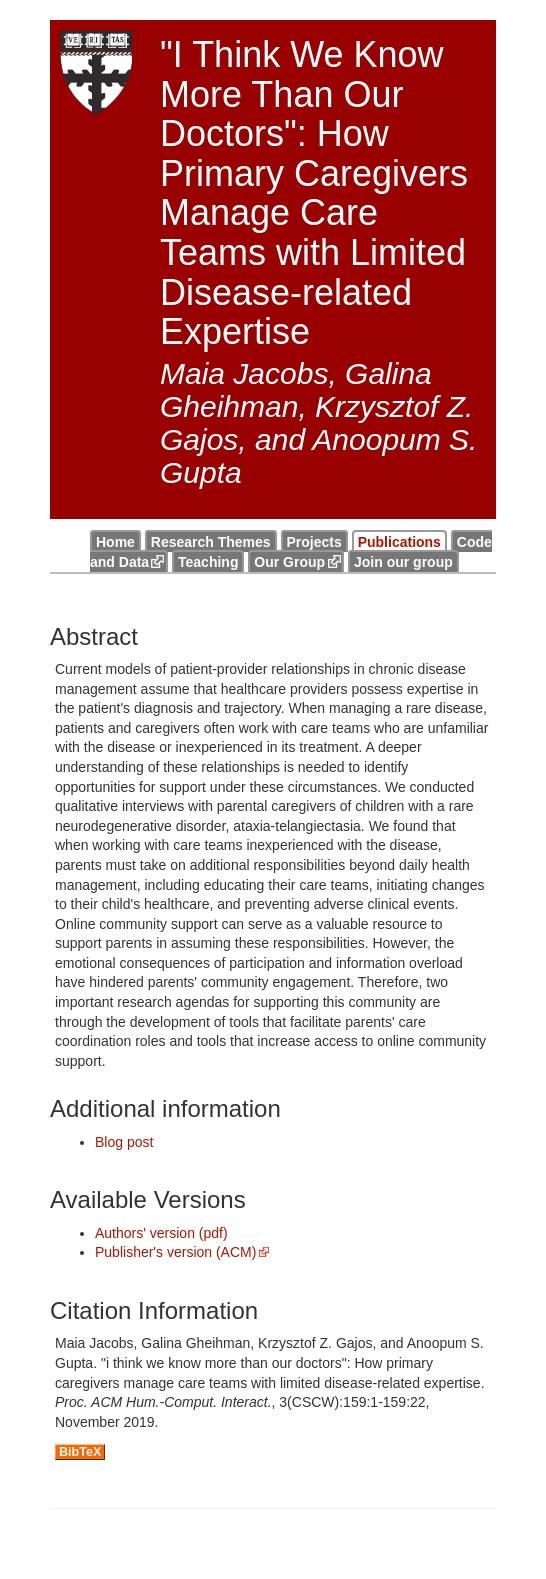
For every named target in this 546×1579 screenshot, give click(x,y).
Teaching (208, 562)
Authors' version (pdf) (161, 1233)
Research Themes (211, 542)
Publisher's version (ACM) (175, 1252)
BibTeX (80, 1452)
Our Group (289, 562)
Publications (399, 542)
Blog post (124, 1142)
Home (115, 542)
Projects (314, 542)
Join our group (403, 562)
